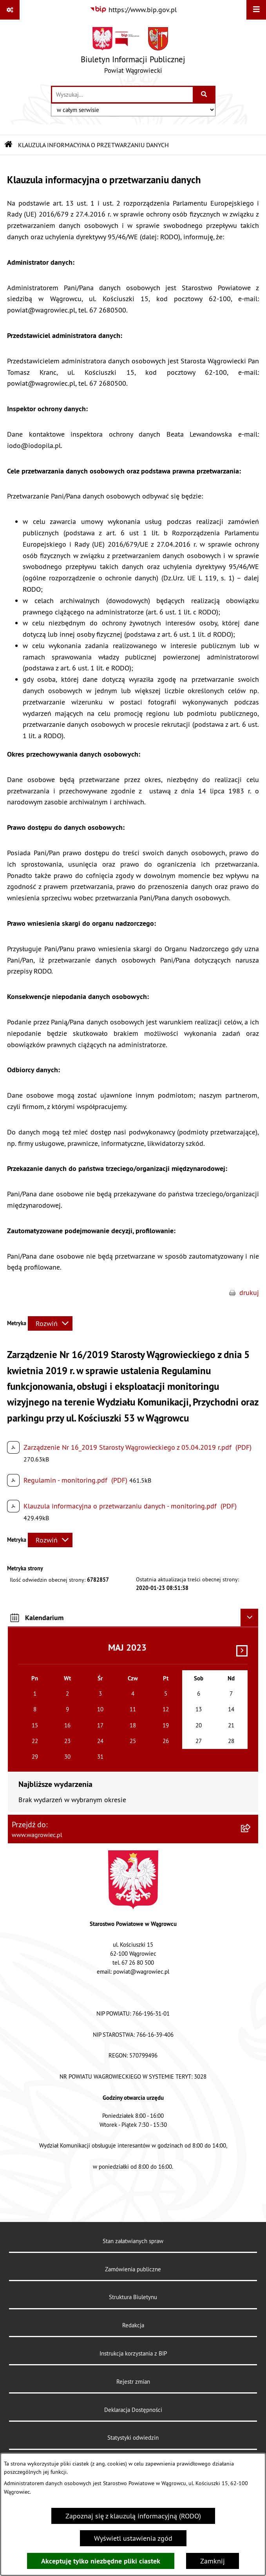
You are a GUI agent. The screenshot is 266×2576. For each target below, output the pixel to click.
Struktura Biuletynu (133, 2297)
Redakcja (133, 2325)
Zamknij (212, 2560)
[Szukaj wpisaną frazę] (204, 94)
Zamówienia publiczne (133, 2269)
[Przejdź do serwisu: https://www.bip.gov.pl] (133, 9)
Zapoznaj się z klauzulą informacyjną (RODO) (133, 2515)
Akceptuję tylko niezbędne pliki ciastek (100, 2560)
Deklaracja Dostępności (133, 2409)
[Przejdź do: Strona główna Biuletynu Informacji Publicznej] (8, 145)
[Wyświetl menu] (256, 10)
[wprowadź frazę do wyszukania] (122, 94)
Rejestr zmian (133, 2381)
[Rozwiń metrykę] (50, 1323)
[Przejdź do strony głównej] (133, 52)
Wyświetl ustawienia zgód (133, 2538)
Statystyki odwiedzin (133, 2437)
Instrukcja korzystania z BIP (133, 2353)
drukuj (249, 1292)
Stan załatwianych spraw (133, 2241)
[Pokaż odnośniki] (10, 10)
